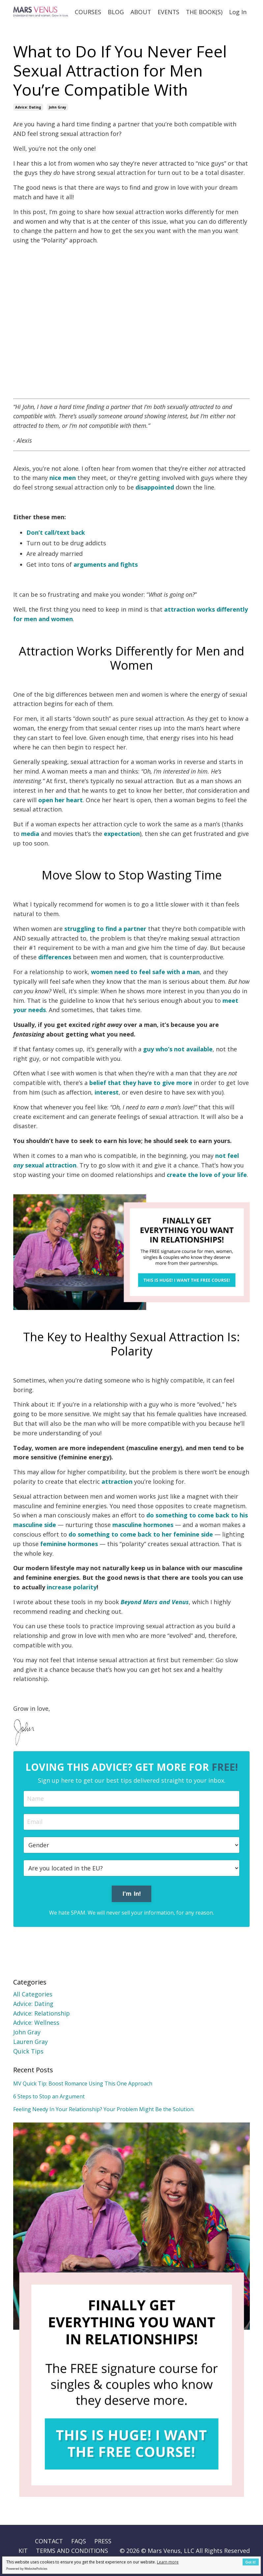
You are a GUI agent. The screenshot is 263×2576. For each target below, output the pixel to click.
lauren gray (30, 2041)
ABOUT (140, 12)
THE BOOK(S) (204, 12)
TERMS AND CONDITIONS (72, 2550)
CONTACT (49, 2541)
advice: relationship (41, 2013)
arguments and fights (105, 564)
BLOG (115, 12)
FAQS (78, 2541)
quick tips (28, 2050)
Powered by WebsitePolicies (26, 2568)
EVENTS (168, 12)
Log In (238, 12)
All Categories (32, 1994)
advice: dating (28, 107)
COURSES (87, 12)
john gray (57, 107)
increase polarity (72, 1587)
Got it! (251, 2562)
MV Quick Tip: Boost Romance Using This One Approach (82, 2083)
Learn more (168, 2562)
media (30, 833)
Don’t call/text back (55, 532)
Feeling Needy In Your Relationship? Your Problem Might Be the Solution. (103, 2109)
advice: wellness (36, 2022)
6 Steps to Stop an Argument (49, 2096)
